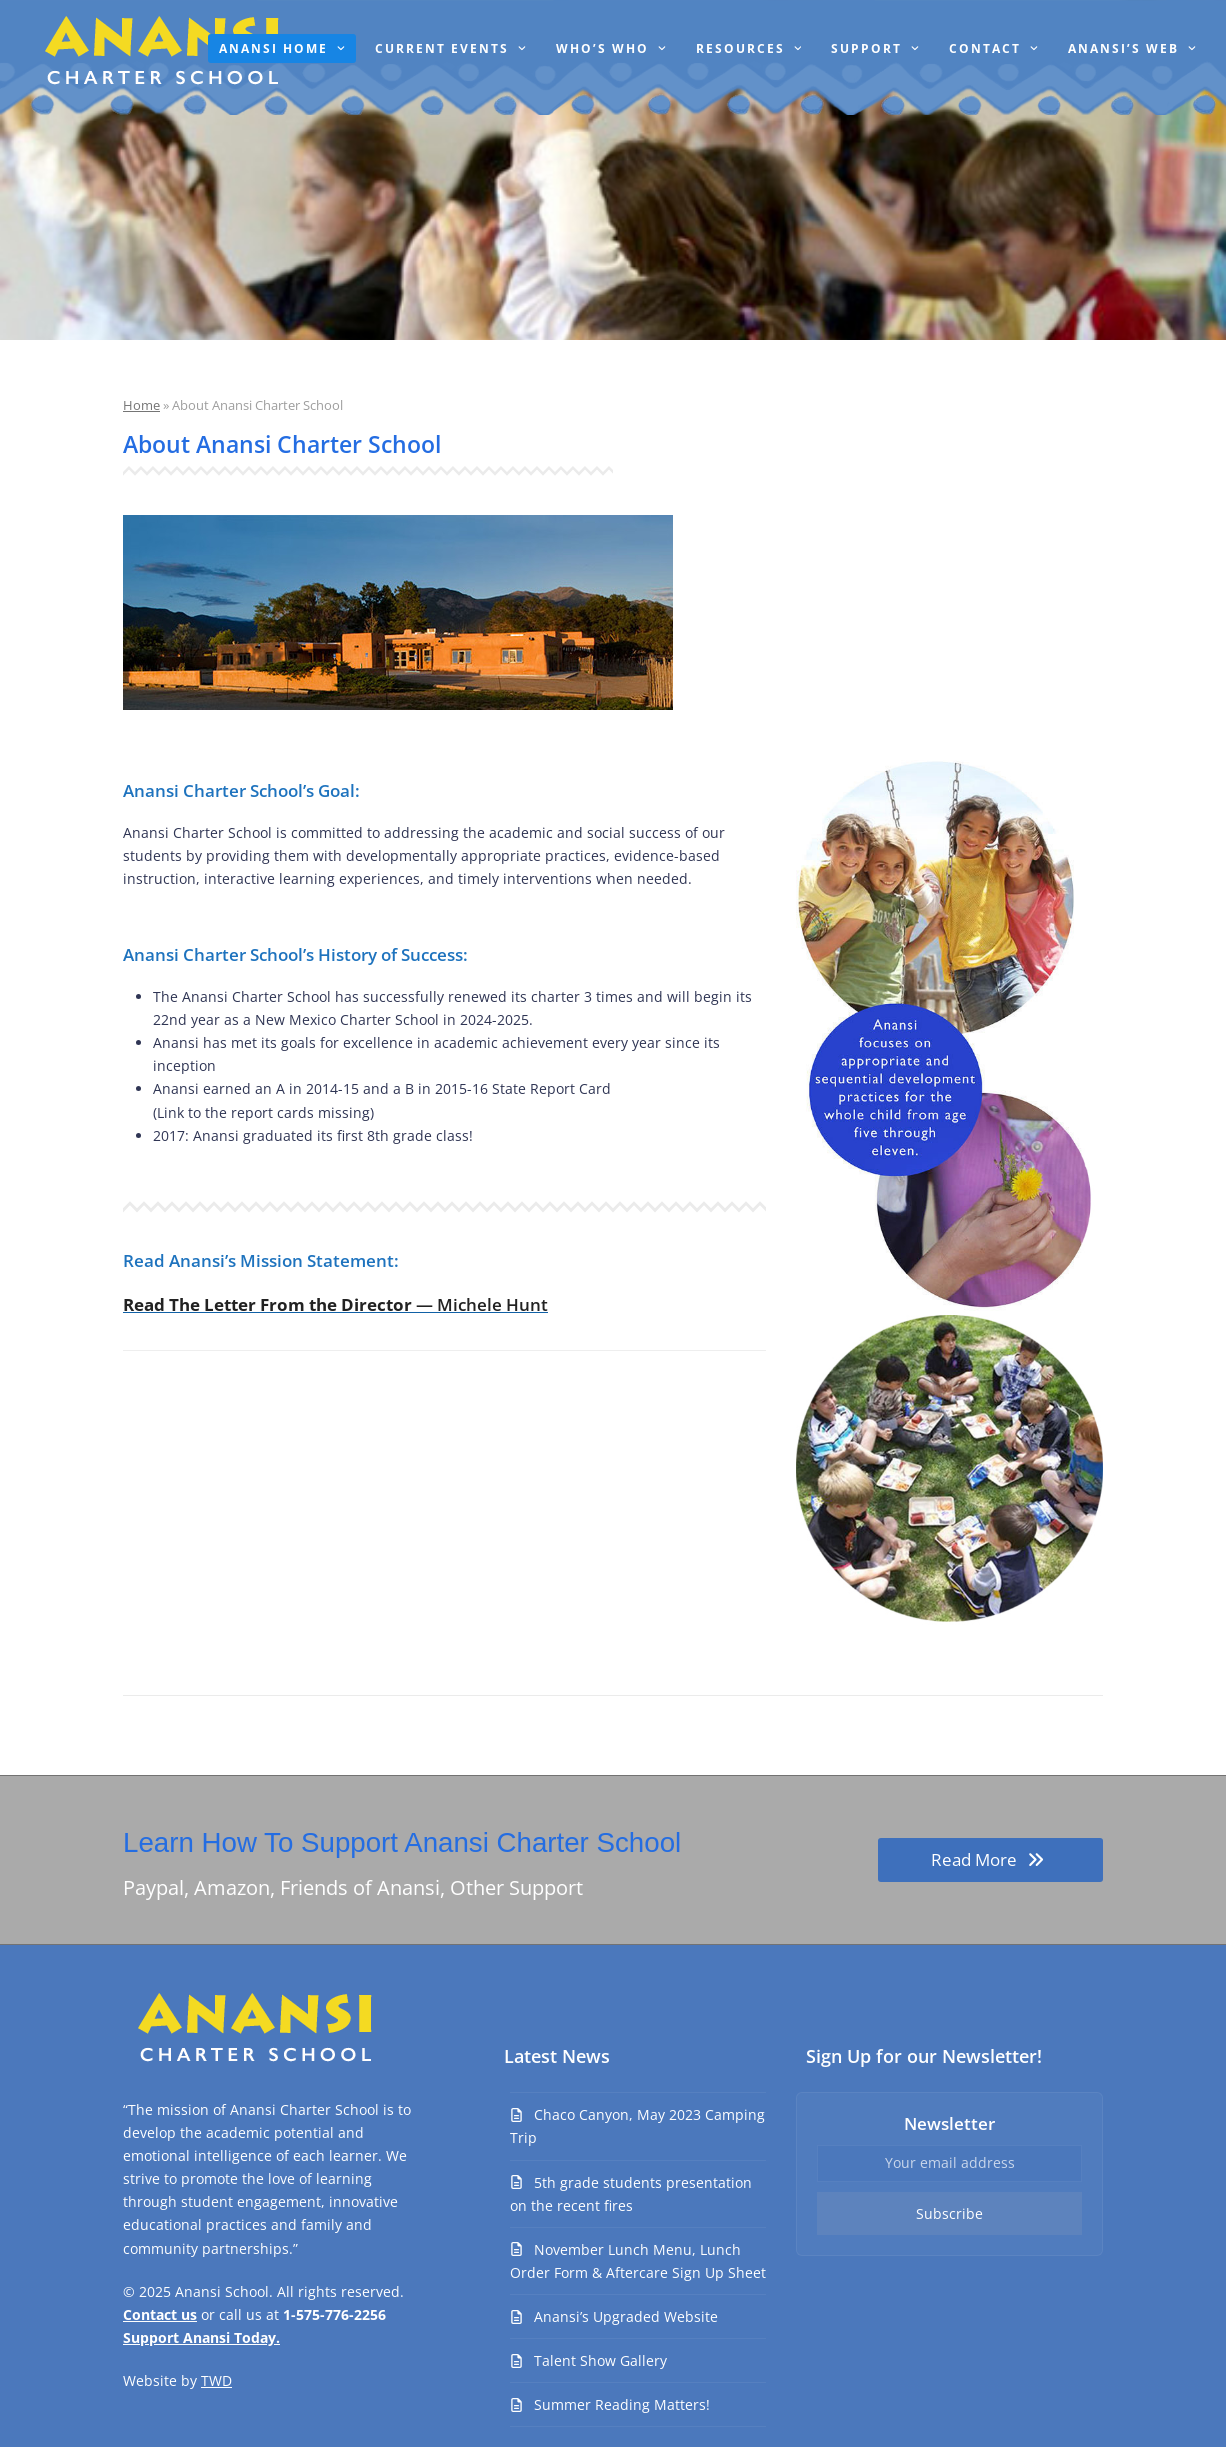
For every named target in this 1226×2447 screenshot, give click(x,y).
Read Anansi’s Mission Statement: (261, 1260)
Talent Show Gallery (600, 2360)
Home (141, 405)
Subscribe (949, 2213)
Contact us (160, 2314)
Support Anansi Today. (201, 2337)
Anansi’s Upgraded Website (626, 2316)
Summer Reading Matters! (622, 2404)
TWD (216, 2380)
